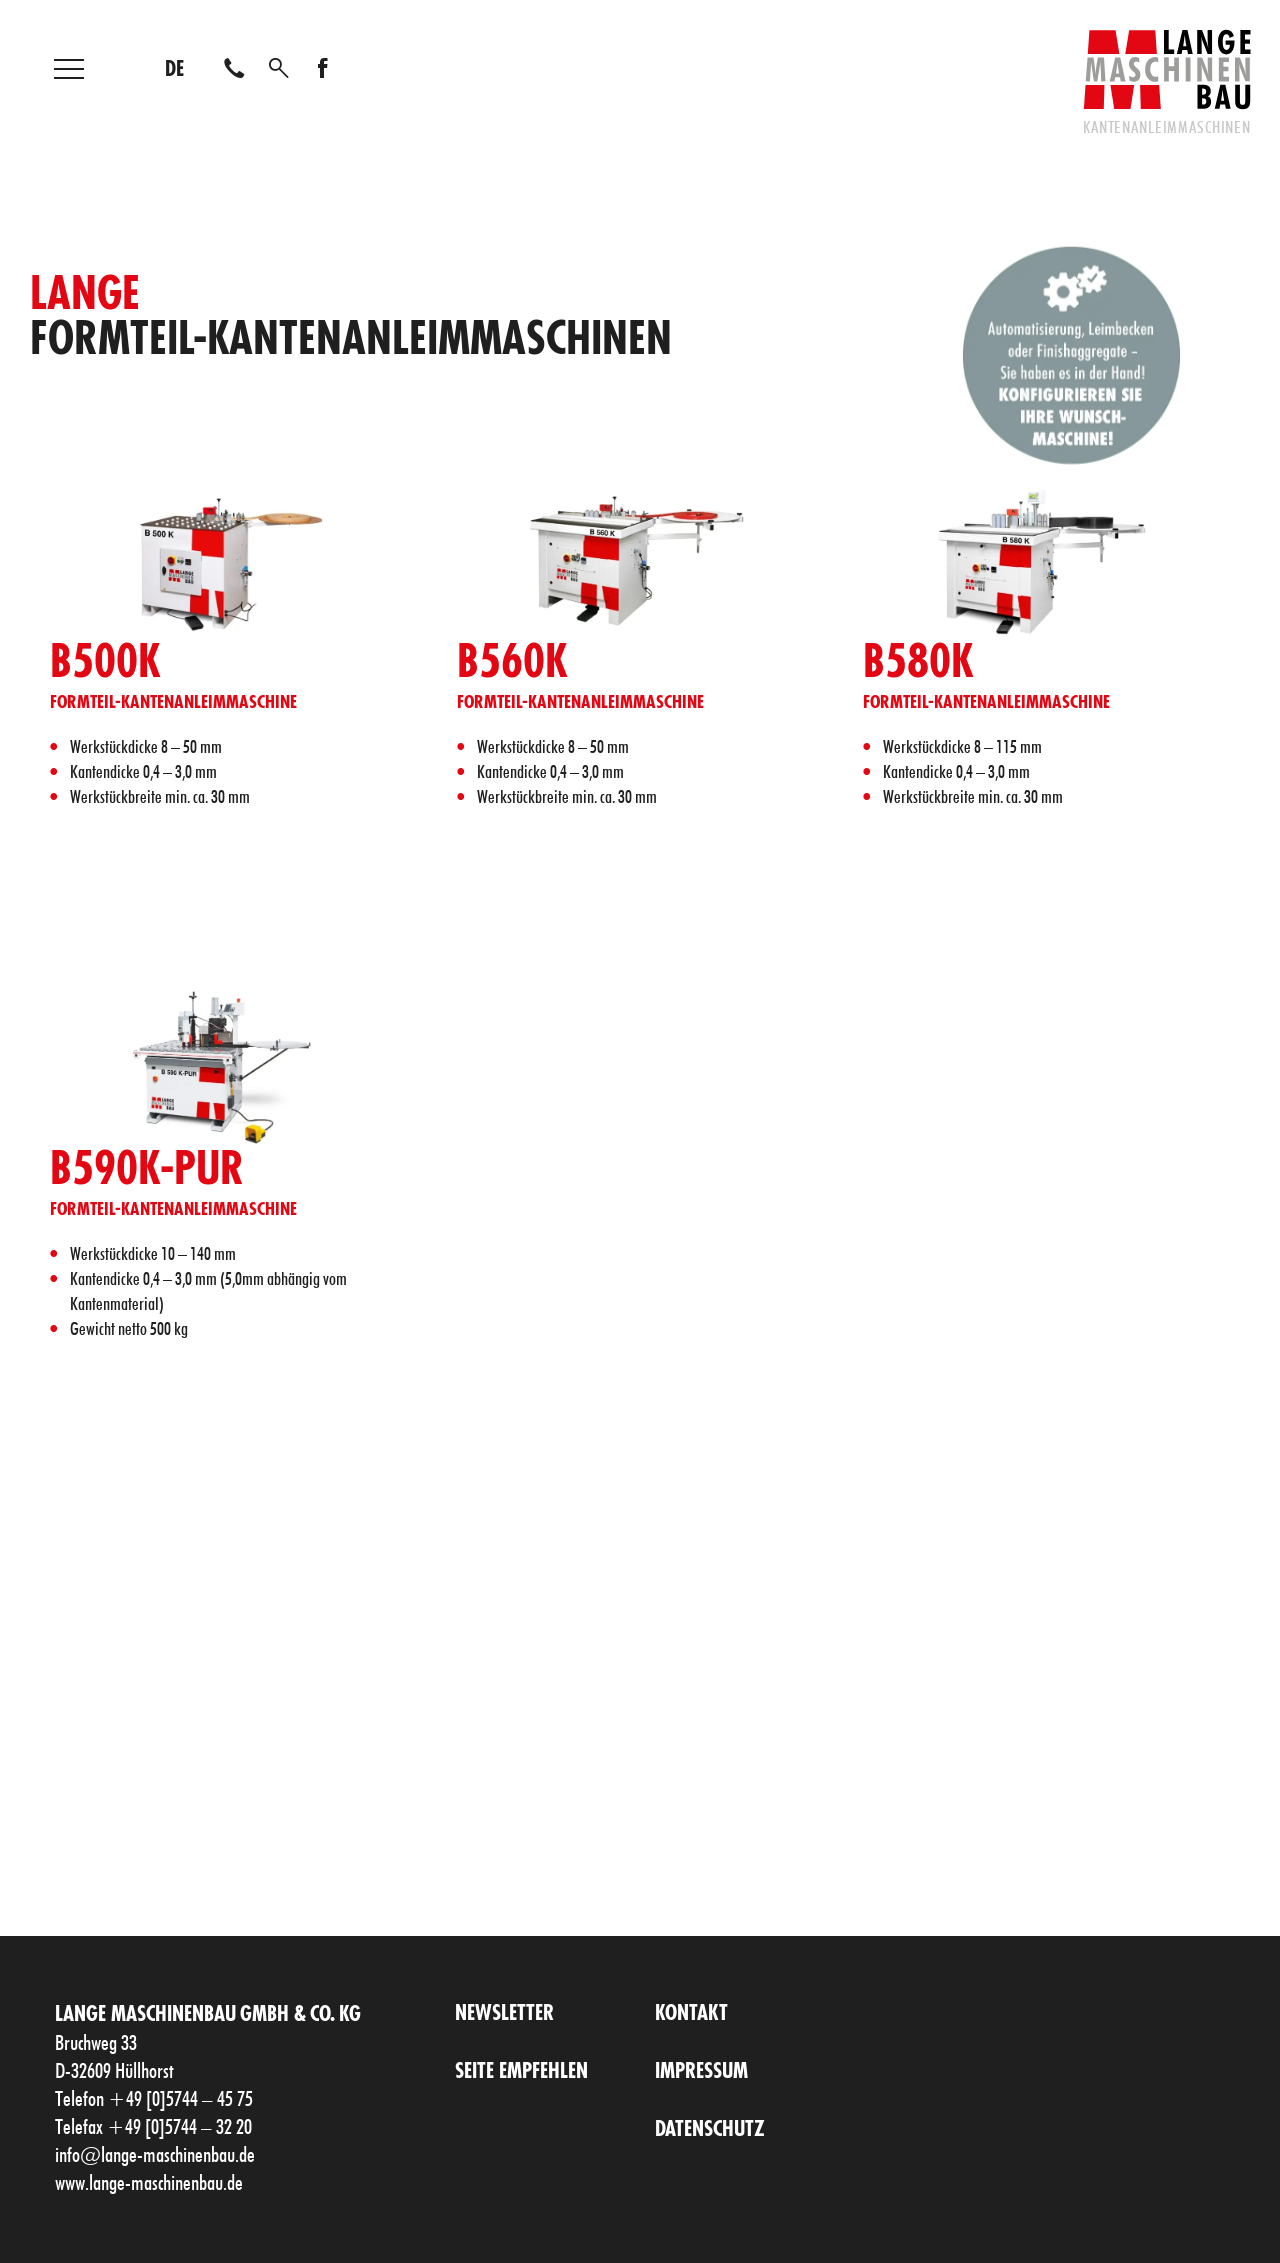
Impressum (701, 2072)
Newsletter (504, 2014)
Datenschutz (710, 2130)
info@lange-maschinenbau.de (155, 2155)
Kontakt (691, 2014)
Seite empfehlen (521, 2072)
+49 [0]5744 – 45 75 (180, 2099)
